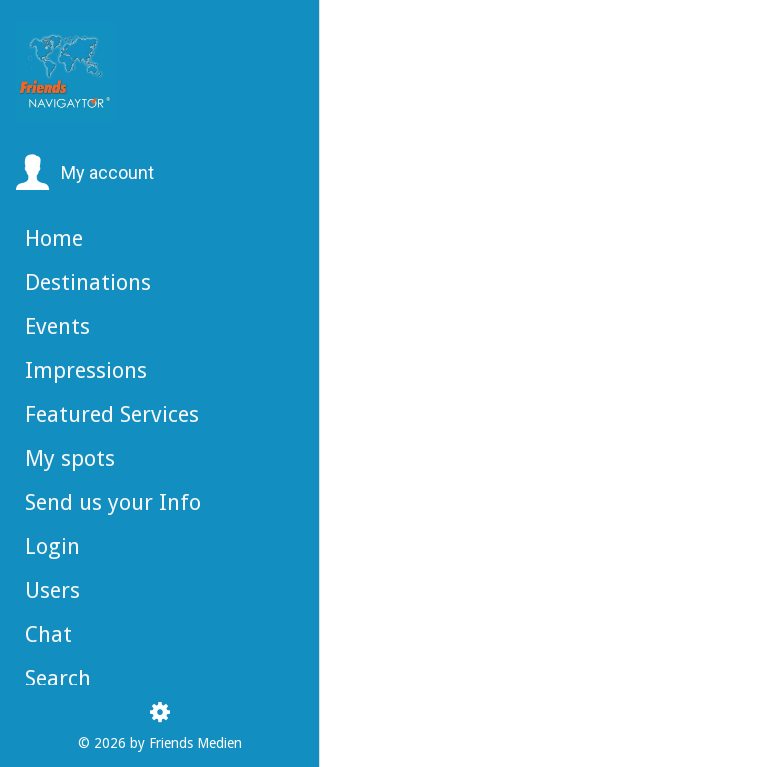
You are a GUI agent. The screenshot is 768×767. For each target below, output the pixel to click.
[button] (84, 173)
